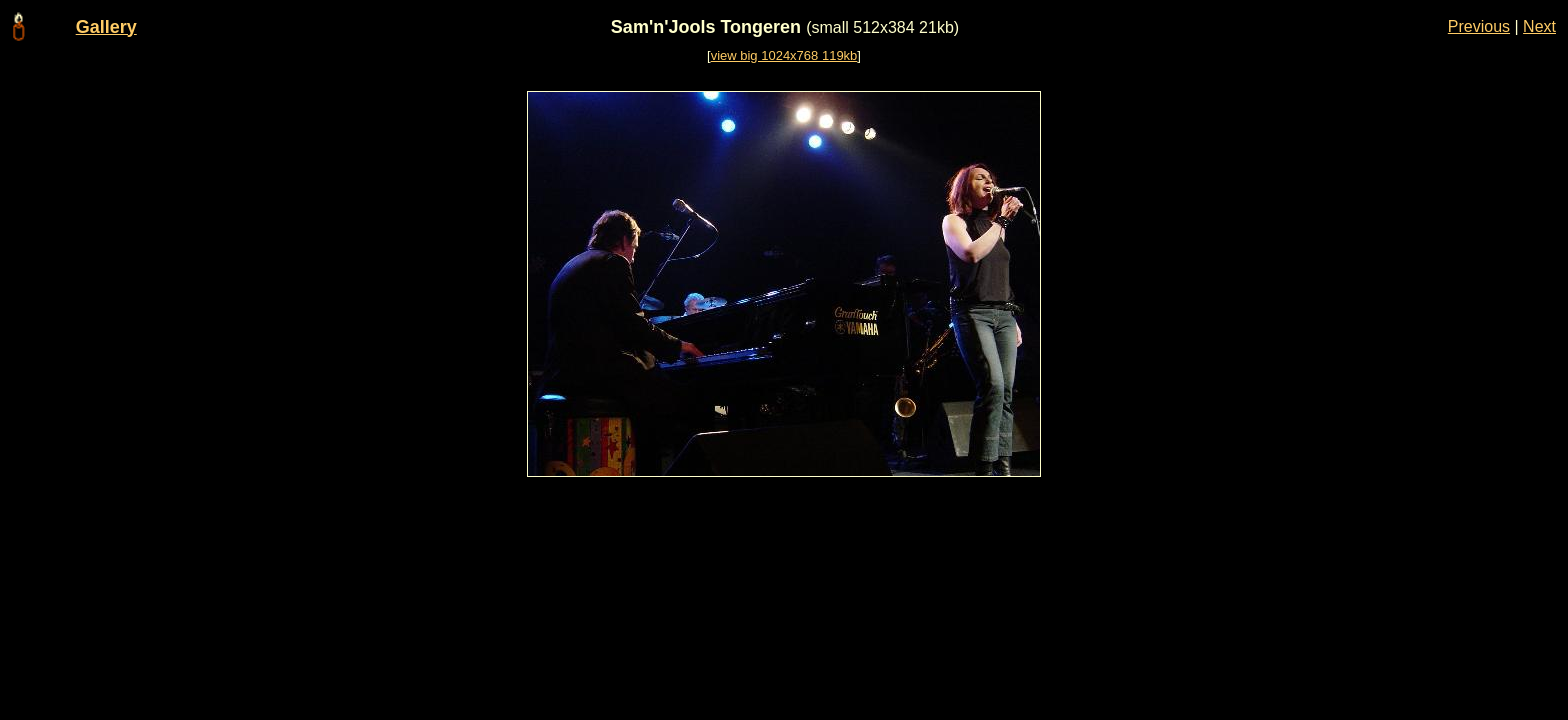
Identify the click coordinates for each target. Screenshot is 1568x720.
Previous (1479, 26)
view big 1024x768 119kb (784, 55)
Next (1539, 26)
